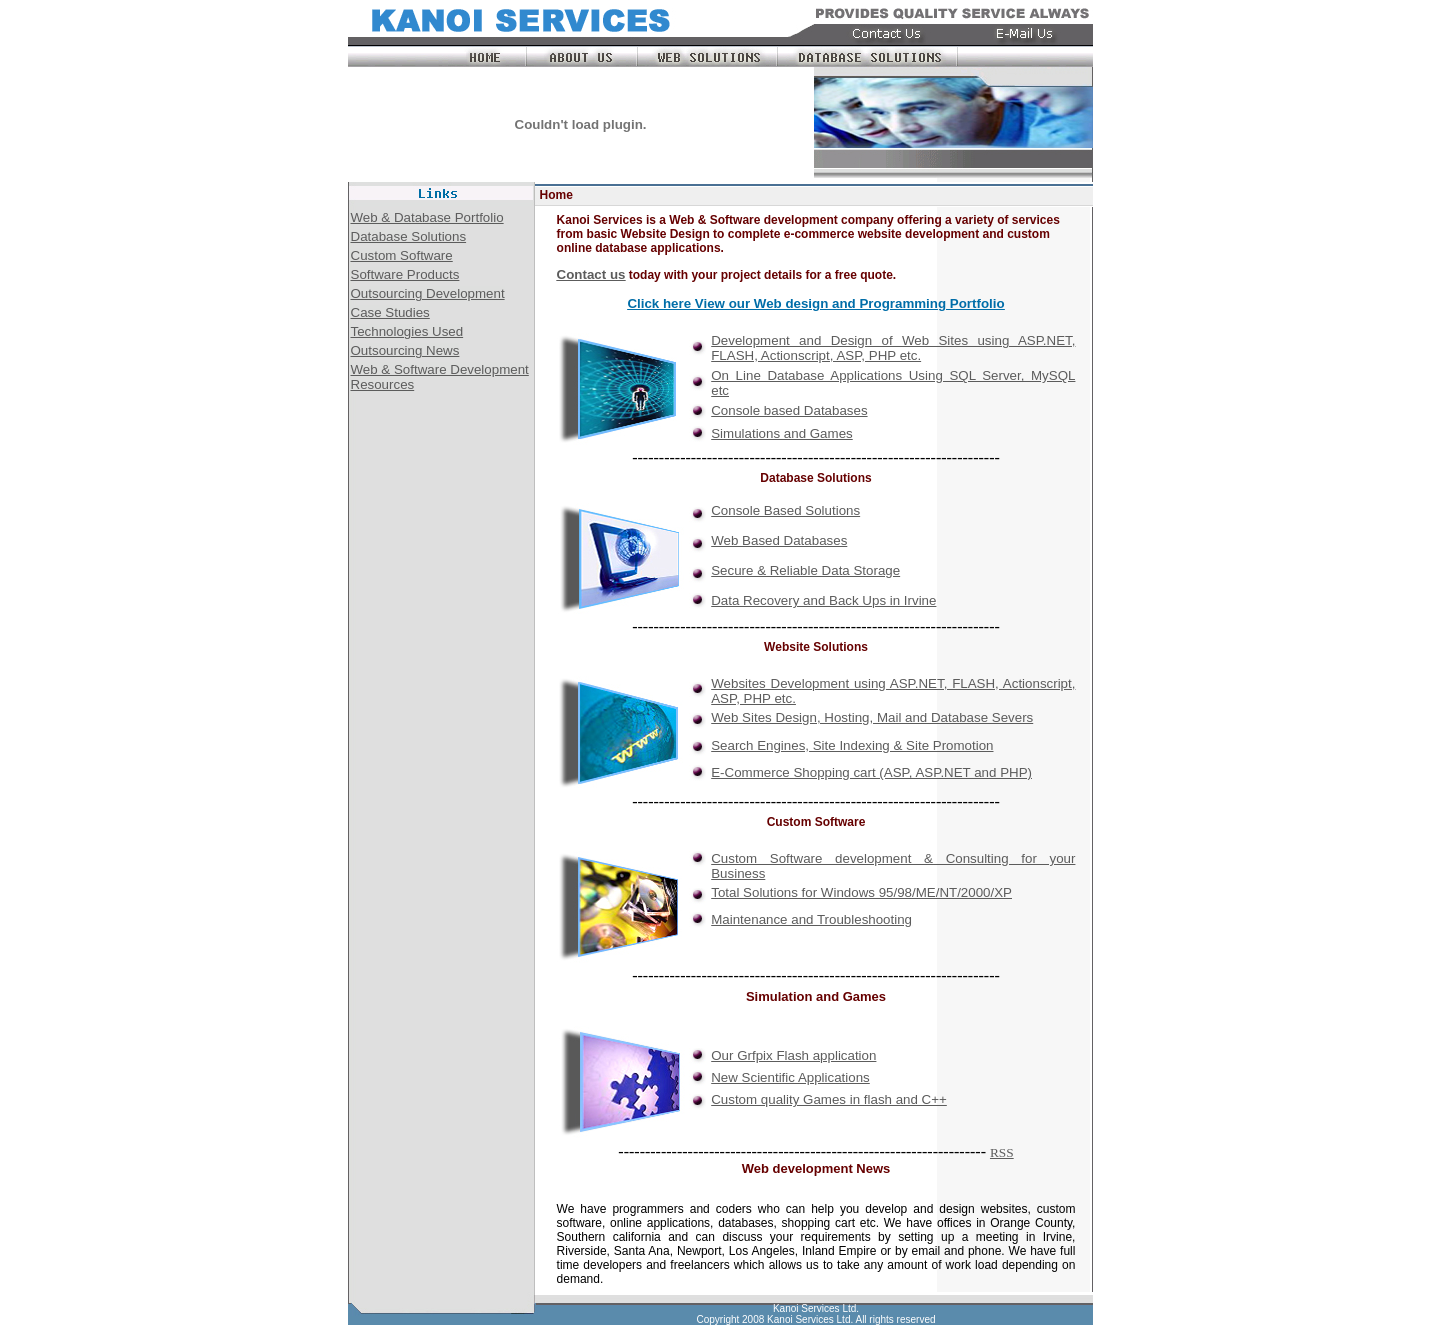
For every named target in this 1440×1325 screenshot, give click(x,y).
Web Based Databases (779, 540)
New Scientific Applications (790, 1077)
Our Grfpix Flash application (793, 1055)
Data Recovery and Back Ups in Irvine (823, 600)
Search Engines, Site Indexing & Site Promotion (852, 745)
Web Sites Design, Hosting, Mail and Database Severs (872, 717)
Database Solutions (409, 236)
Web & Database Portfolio (427, 217)
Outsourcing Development (428, 293)
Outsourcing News (405, 350)
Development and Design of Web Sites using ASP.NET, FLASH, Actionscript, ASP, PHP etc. (893, 348)
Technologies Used (407, 331)
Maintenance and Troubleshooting (811, 919)
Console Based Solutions (785, 510)
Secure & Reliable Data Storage (805, 570)
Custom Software (402, 255)
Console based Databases (789, 410)
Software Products (405, 274)
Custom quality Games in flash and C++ (829, 1099)
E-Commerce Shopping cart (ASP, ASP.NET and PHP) (871, 772)
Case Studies (390, 312)
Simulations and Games (782, 433)
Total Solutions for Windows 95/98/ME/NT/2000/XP (861, 892)
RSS (1002, 1152)
